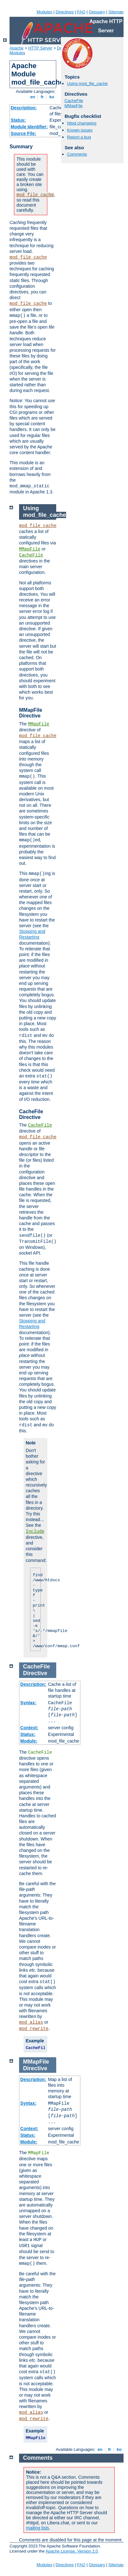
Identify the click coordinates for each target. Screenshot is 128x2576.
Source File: (23, 133)
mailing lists (37, 2527)
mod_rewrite (33, 2028)
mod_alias (31, 2022)
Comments (77, 154)
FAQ (81, 12)
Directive (35, 1673)
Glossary (97, 12)
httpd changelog (82, 123)
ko (51, 96)
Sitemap (116, 12)
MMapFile (73, 105)
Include (35, 1531)
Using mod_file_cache (87, 83)
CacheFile (73, 100)
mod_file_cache (35, 194)
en (32, 96)
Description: (24, 107)
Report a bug (79, 137)
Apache (17, 48)
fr (42, 96)
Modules (44, 12)
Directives (65, 12)
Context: (29, 1727)
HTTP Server (40, 48)
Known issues (79, 130)
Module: (28, 1741)
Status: (18, 120)
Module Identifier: (29, 126)
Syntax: (28, 1702)
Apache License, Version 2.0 (71, 2551)
